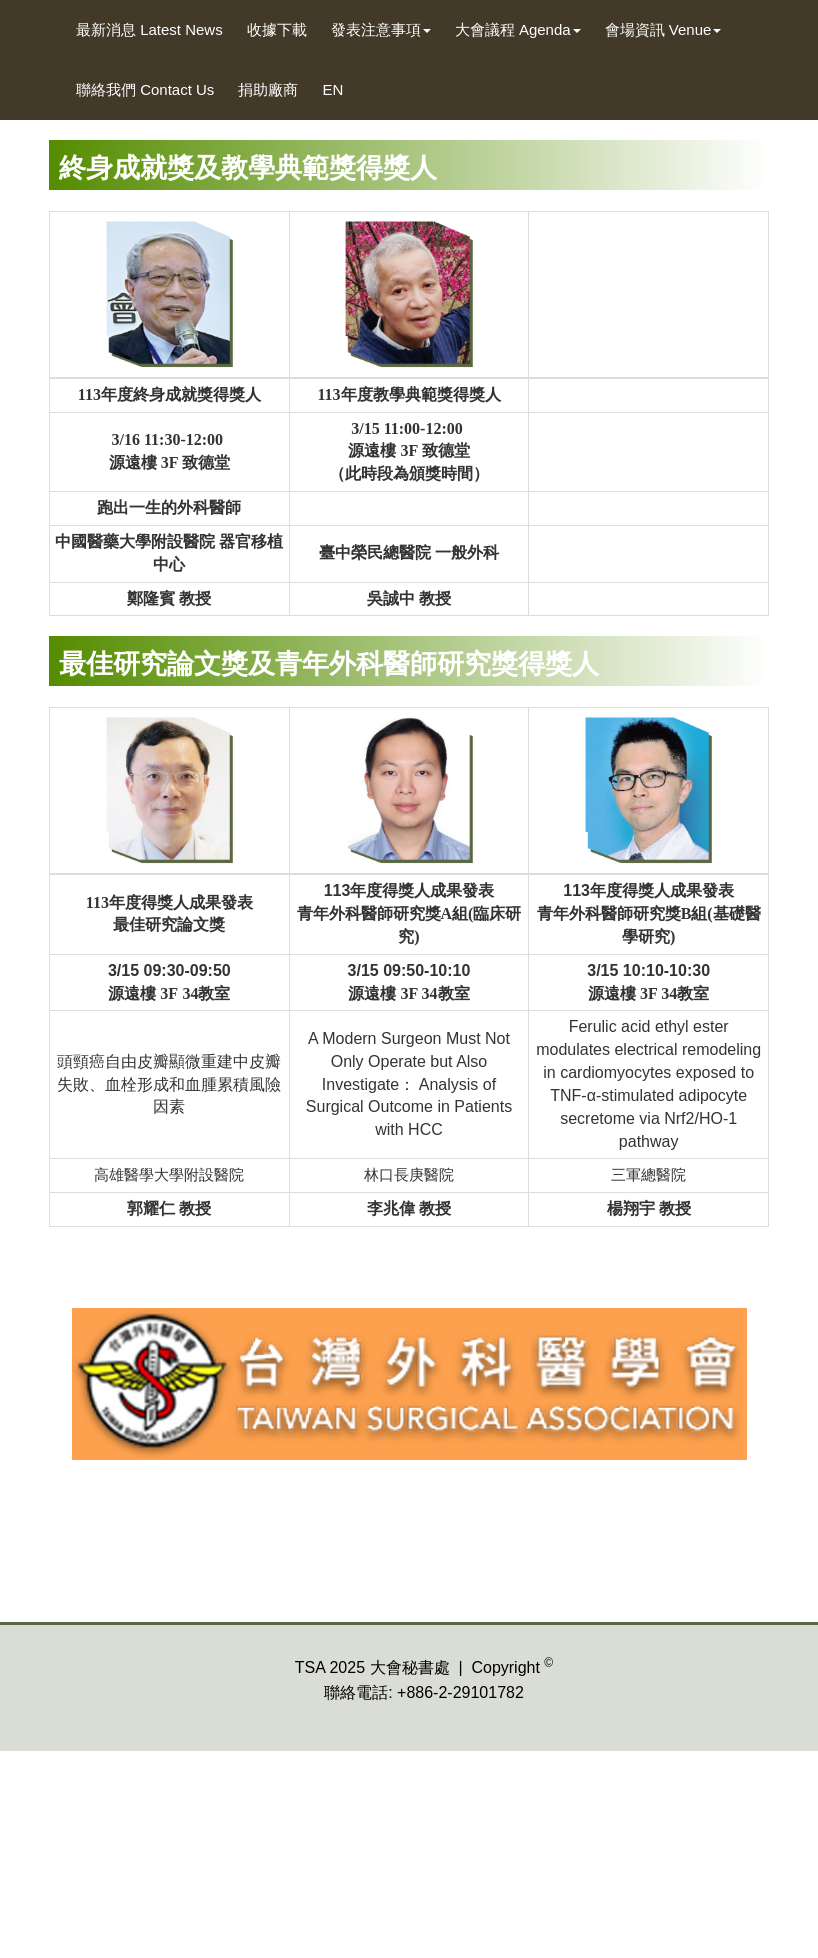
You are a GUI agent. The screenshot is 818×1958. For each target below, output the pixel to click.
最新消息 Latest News (149, 29)
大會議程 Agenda (518, 29)
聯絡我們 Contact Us (145, 89)
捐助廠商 (268, 89)
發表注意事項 (381, 29)
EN (332, 89)
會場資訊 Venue (663, 29)
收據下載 (277, 29)
